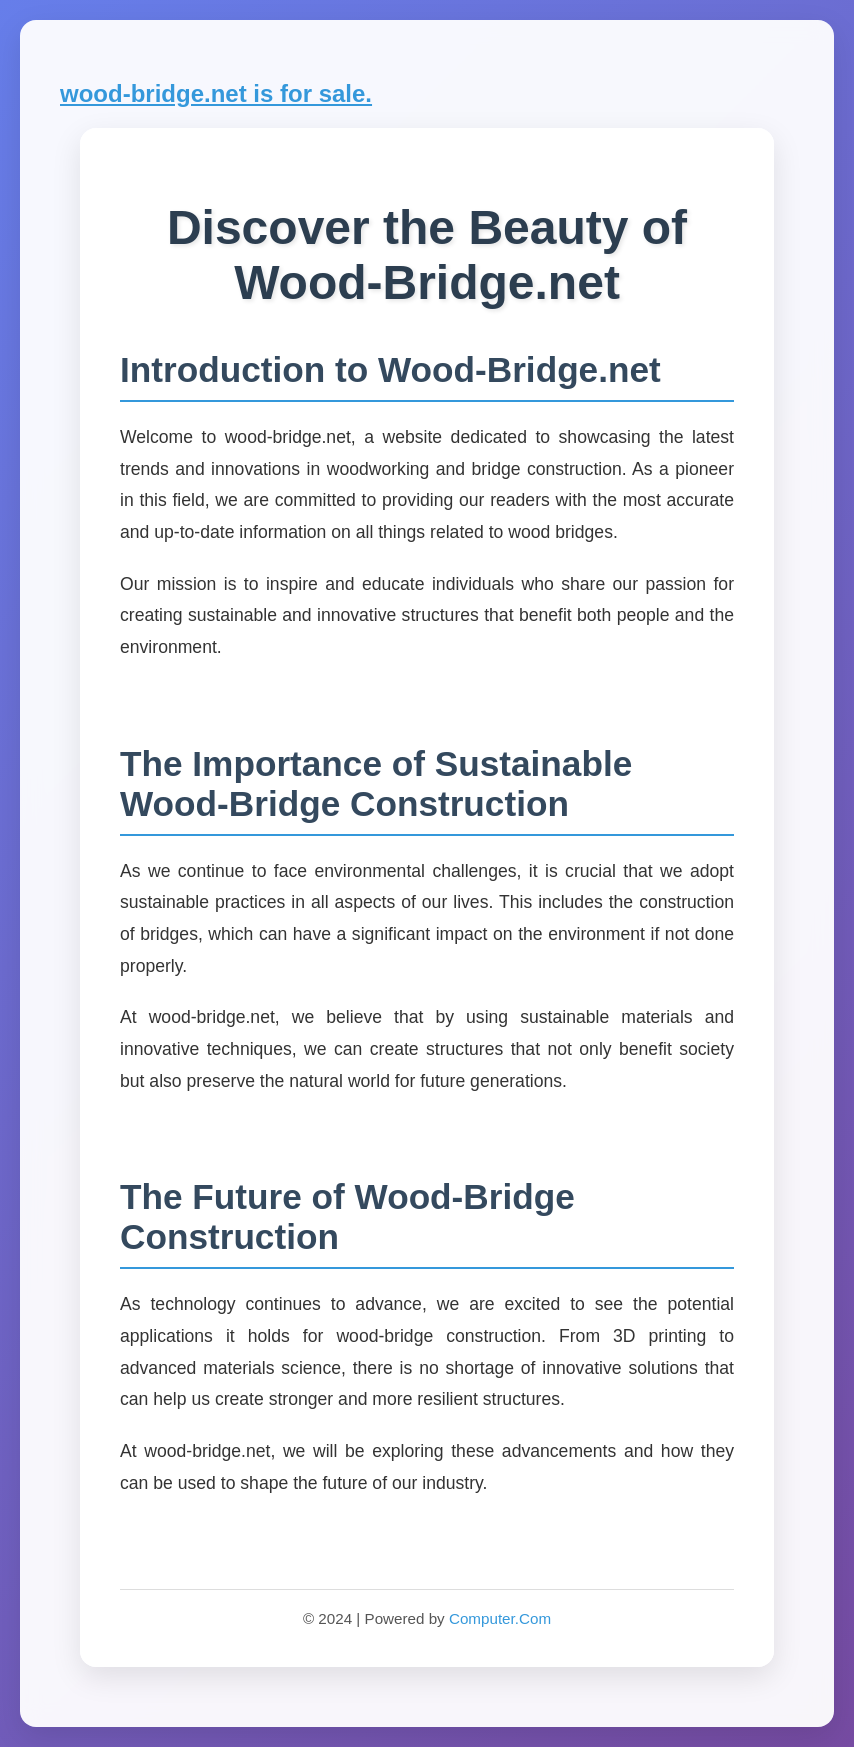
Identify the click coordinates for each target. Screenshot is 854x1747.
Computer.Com (500, 1618)
